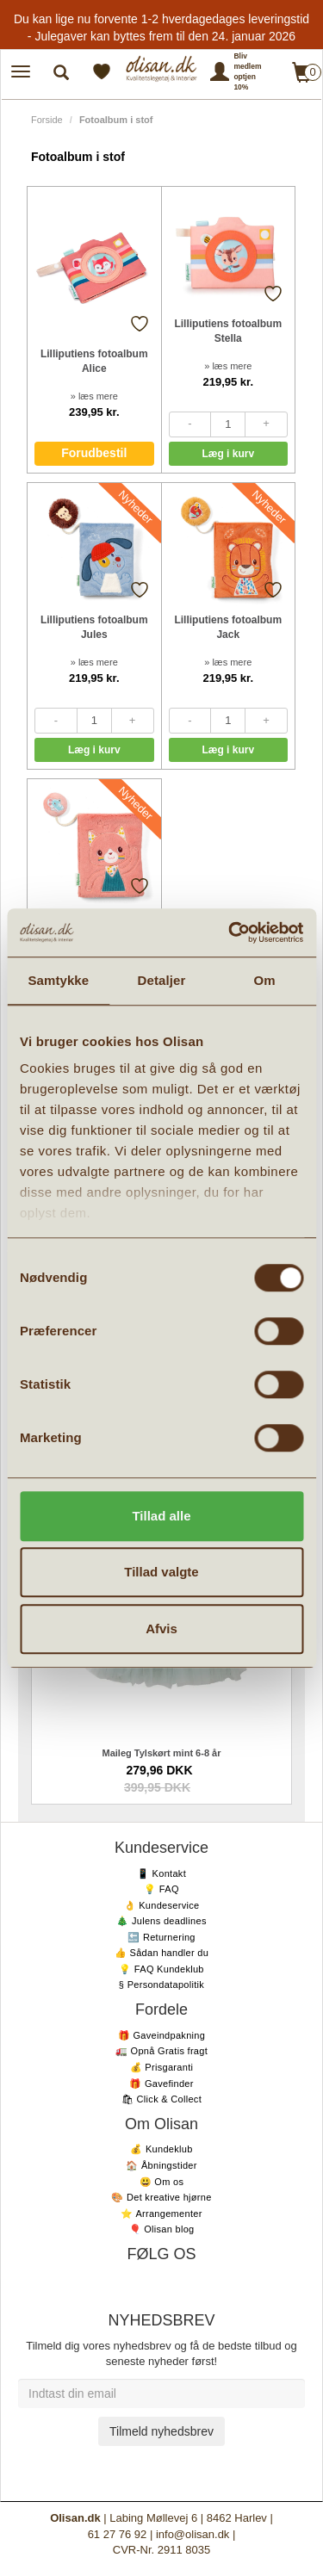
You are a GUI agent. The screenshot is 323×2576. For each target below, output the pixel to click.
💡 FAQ (161, 1889)
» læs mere (94, 396)
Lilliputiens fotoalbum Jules (94, 627)
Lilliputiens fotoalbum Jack (228, 627)
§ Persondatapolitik (161, 1984)
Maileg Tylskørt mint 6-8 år (161, 1753)
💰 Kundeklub (161, 2149)
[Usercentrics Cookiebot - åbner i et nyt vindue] (230, 932)
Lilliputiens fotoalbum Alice (94, 361)
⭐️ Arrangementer (161, 2213)
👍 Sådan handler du (161, 1952)
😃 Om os (162, 2182)
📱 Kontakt (161, 1873)
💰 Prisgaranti (162, 2067)
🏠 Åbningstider (161, 2165)
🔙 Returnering (161, 1937)
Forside (47, 120)
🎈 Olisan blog (162, 2229)
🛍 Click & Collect (161, 2099)
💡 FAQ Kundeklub (161, 1969)
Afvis (161, 1628)
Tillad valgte (161, 1571)
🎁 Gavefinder (161, 2083)
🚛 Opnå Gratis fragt (161, 2051)
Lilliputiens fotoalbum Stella (228, 331)
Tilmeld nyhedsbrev (161, 2431)
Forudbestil (94, 453)
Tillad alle (161, 1515)
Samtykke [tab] (58, 980)
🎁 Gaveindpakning (161, 2035)
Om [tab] (265, 980)
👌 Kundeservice (162, 1905)
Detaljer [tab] (162, 980)
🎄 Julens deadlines (161, 1921)
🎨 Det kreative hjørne (161, 2197)
